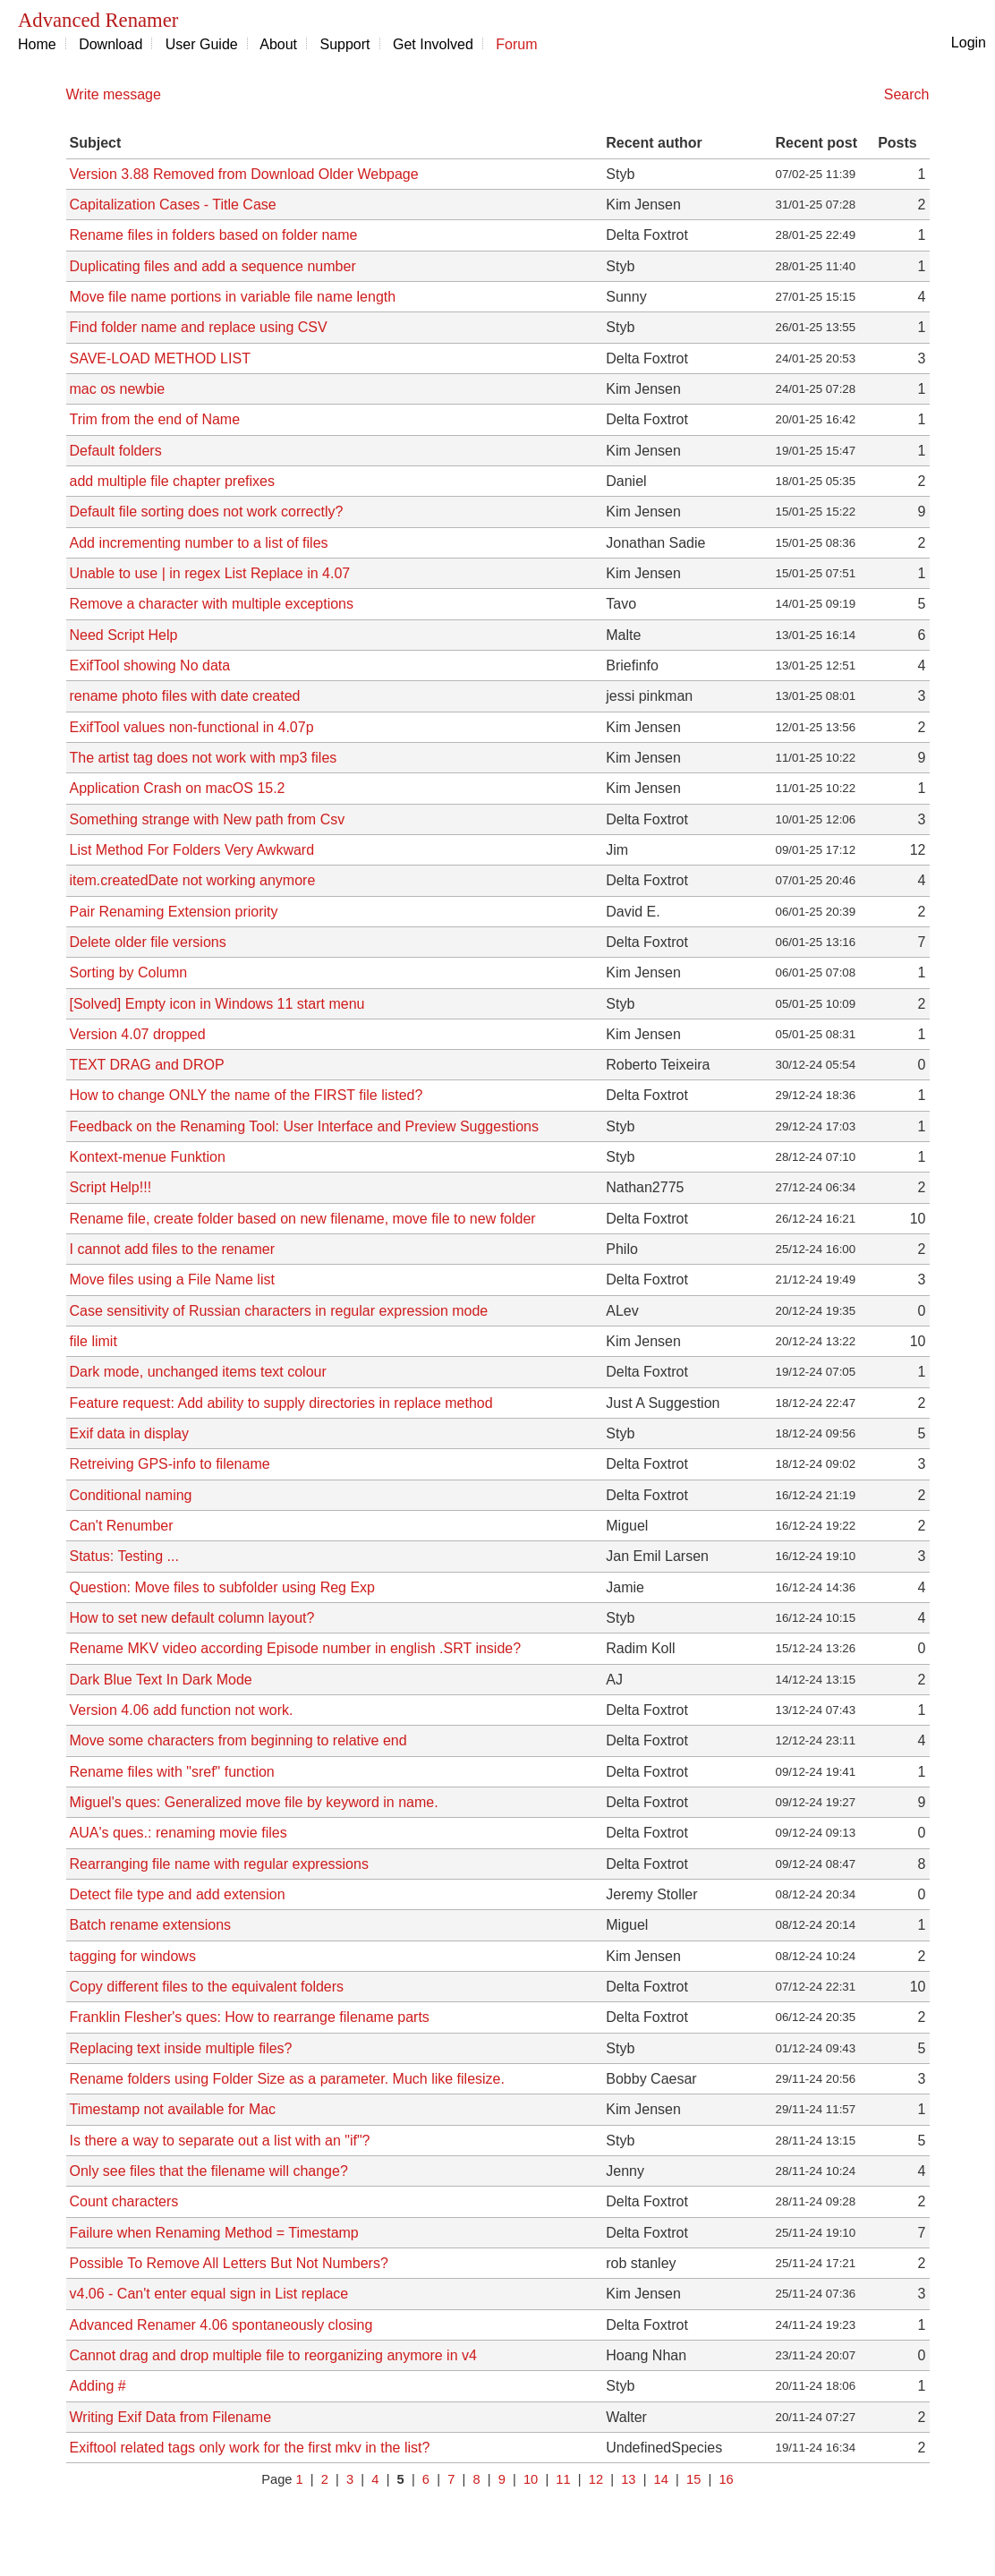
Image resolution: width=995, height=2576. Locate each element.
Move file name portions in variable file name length (233, 296)
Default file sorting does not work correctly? (207, 511)
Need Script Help (124, 635)
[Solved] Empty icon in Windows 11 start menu (217, 1003)
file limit (93, 1341)
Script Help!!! (111, 1187)
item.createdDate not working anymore (193, 880)
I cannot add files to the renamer (172, 1249)
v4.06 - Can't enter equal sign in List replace (209, 2293)
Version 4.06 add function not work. (181, 1710)
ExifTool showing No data (150, 665)
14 (661, 2479)
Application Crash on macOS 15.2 (177, 788)
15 (693, 2479)
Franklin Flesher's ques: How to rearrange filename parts (249, 2017)
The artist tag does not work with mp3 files (203, 757)
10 (530, 2479)
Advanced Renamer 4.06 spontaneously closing (221, 2325)
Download (110, 44)
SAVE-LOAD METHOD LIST (160, 358)
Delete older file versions (148, 942)
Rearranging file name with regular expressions (219, 1864)
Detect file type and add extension (177, 1894)
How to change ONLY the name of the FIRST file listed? (246, 1095)
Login (968, 42)
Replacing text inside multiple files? (181, 2048)
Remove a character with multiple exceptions (211, 603)
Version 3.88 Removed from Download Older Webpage (244, 174)
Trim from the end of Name (155, 419)
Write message (113, 94)
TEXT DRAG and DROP (147, 1064)
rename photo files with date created (185, 696)
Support (345, 44)
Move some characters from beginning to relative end (238, 1740)
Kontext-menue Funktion (147, 1156)
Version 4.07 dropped (138, 1034)
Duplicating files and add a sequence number (213, 266)
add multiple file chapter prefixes (172, 481)
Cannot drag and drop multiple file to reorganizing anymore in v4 (273, 2355)
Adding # (98, 2385)
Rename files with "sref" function (172, 1771)
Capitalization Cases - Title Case (173, 204)
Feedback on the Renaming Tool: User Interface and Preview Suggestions (304, 1126)
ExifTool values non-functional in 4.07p (192, 727)
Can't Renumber (122, 1525)
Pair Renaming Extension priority (174, 911)
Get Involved (433, 44)
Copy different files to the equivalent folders (207, 1986)
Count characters (124, 2201)
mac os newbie (118, 389)
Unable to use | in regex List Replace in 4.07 (210, 573)
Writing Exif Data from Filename (171, 2417)
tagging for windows (133, 1956)
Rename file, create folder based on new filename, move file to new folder (303, 1218)
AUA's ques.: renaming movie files (178, 1832)
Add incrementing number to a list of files (199, 542)
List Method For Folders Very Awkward (192, 849)
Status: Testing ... (124, 1556)
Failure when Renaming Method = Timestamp (214, 2232)
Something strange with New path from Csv (207, 819)
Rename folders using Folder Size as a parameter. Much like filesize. (287, 2078)
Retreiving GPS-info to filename (170, 1463)
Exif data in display (129, 1433)
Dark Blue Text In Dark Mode (161, 1679)
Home (37, 44)
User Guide (202, 44)
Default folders (116, 450)
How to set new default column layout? (192, 1617)
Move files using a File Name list (172, 1279)
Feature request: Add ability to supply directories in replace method (281, 1403)
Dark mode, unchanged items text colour (198, 1371)
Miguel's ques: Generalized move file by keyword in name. (254, 1802)
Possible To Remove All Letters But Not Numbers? (229, 2263)
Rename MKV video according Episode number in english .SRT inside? (296, 1648)
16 (726, 2479)
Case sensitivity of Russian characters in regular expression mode (279, 1310)
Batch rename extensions (151, 1924)
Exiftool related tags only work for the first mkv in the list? (250, 2447)
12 (596, 2479)
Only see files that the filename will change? (209, 2171)
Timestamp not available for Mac (173, 2109)
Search (907, 94)
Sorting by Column (129, 972)
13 (628, 2479)
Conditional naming (131, 1495)
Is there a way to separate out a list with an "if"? (220, 2140)
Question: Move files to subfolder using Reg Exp (223, 1587)
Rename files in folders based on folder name (214, 235)
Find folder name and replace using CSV (198, 327)
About (278, 44)
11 (563, 2479)
